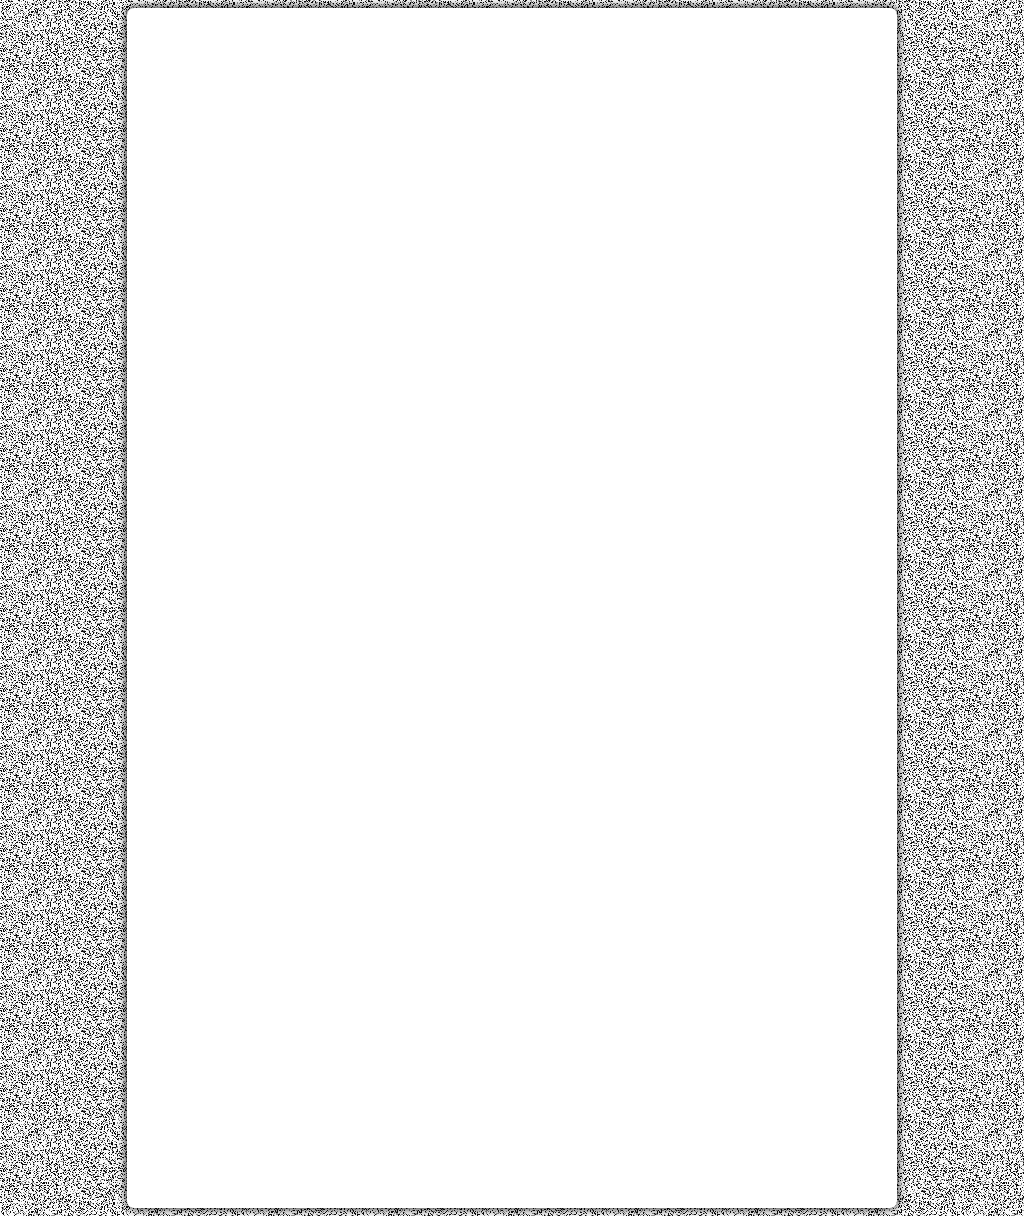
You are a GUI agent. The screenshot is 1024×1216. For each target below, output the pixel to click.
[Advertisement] (512, 163)
